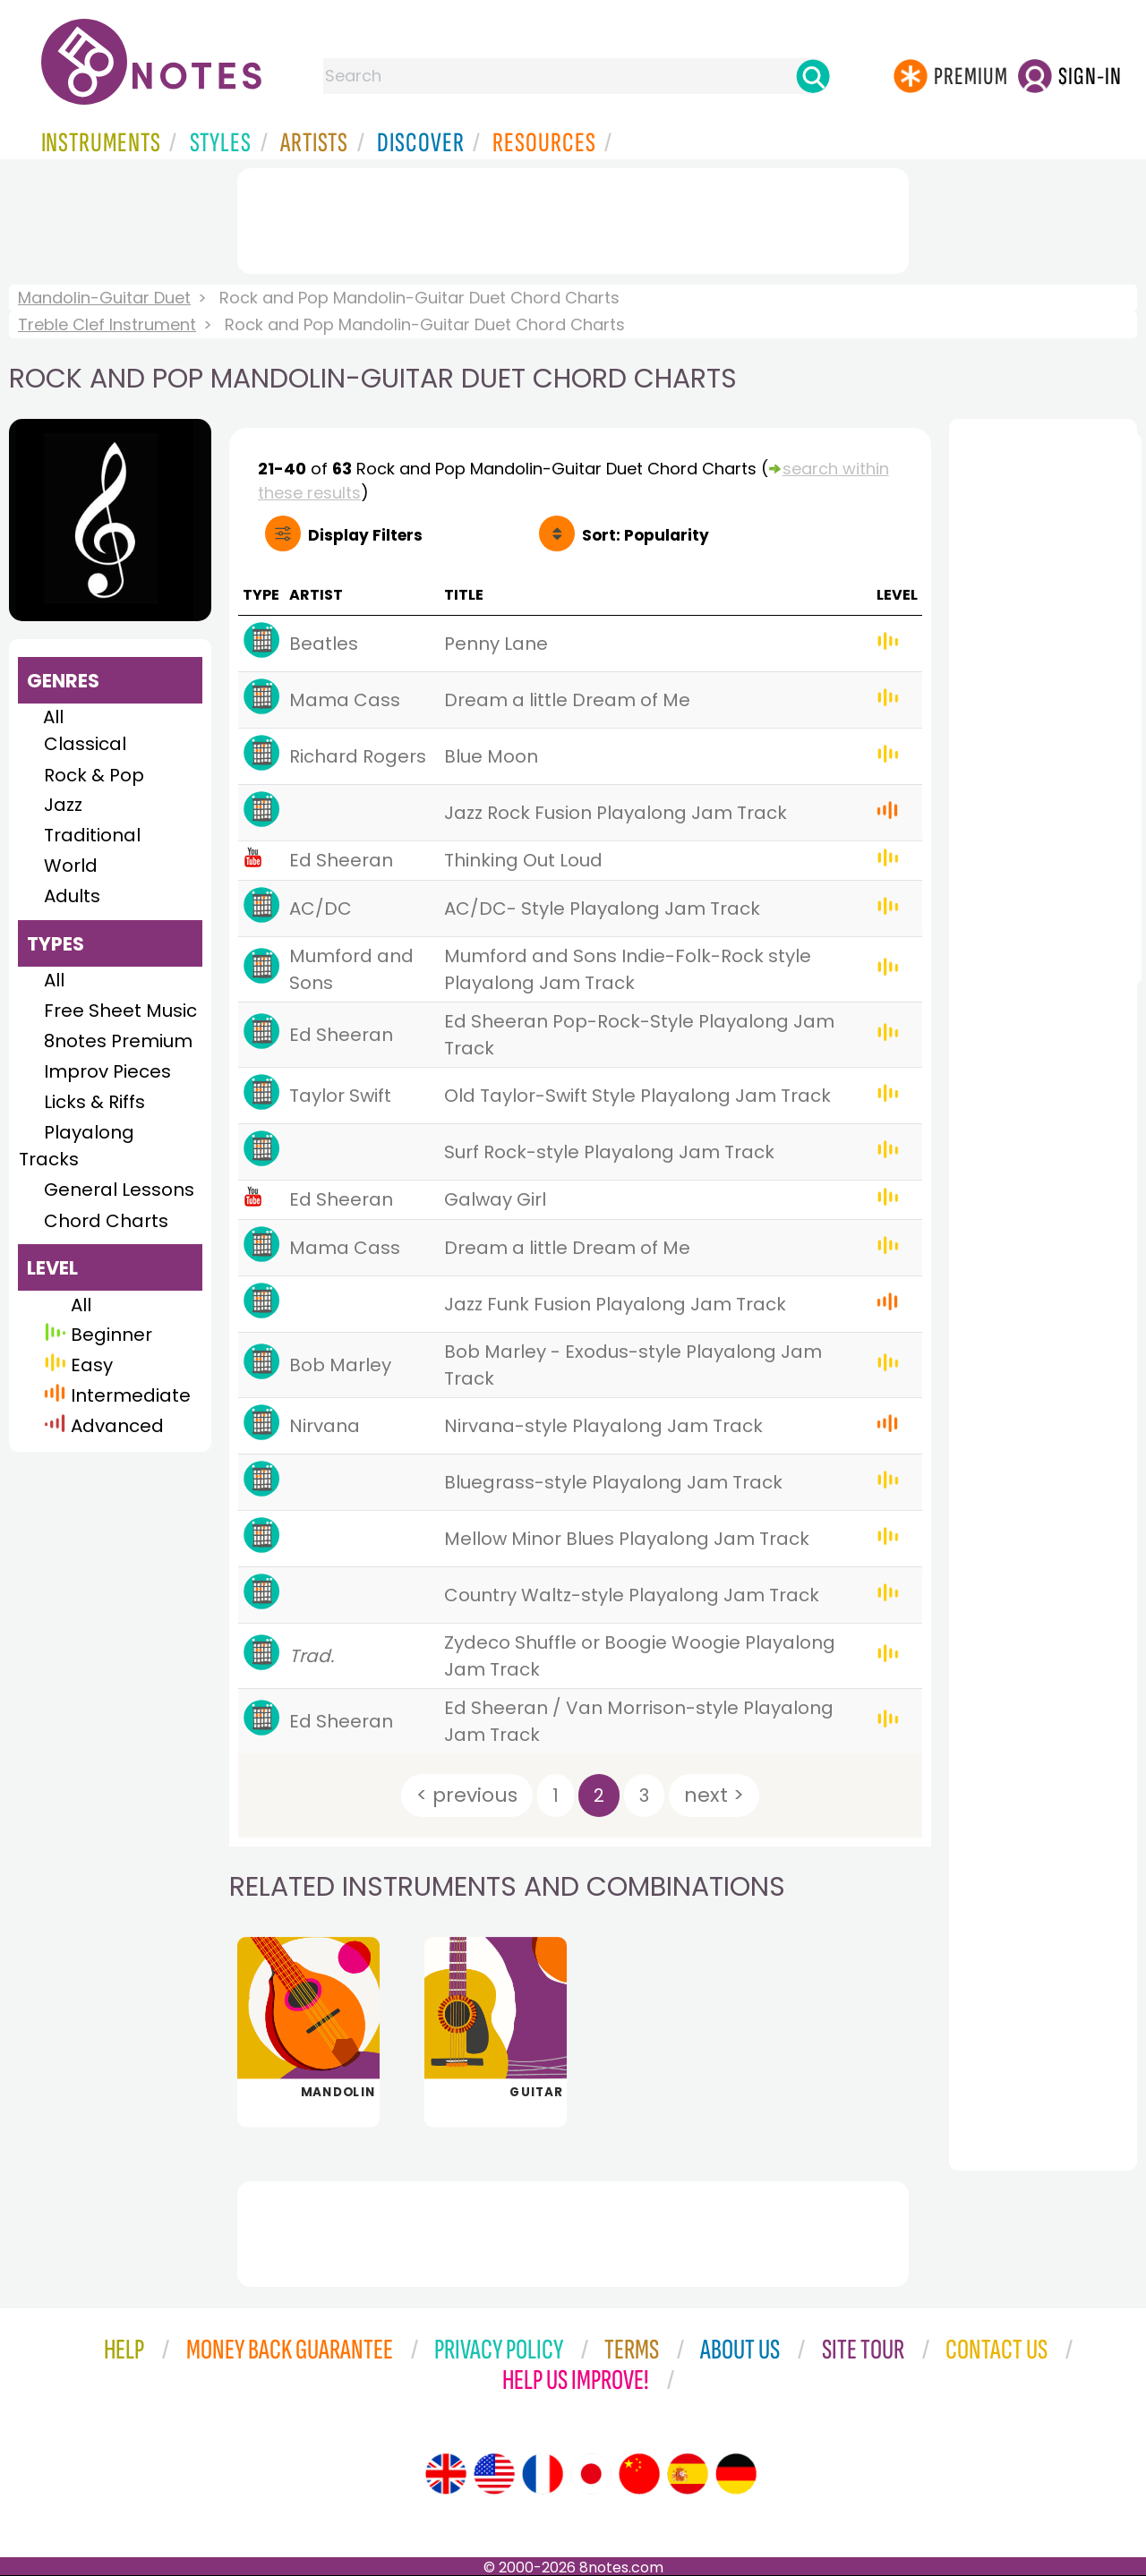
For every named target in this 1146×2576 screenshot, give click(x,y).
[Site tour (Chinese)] (639, 2474)
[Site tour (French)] (542, 2474)
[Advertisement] (573, 217)
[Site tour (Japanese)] (591, 2474)
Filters (365, 535)
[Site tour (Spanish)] (687, 2474)
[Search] (813, 76)
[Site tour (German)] (736, 2474)
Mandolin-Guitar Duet (104, 297)
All (53, 716)
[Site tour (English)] (445, 2474)
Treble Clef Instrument (107, 324)
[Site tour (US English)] (494, 2474)
